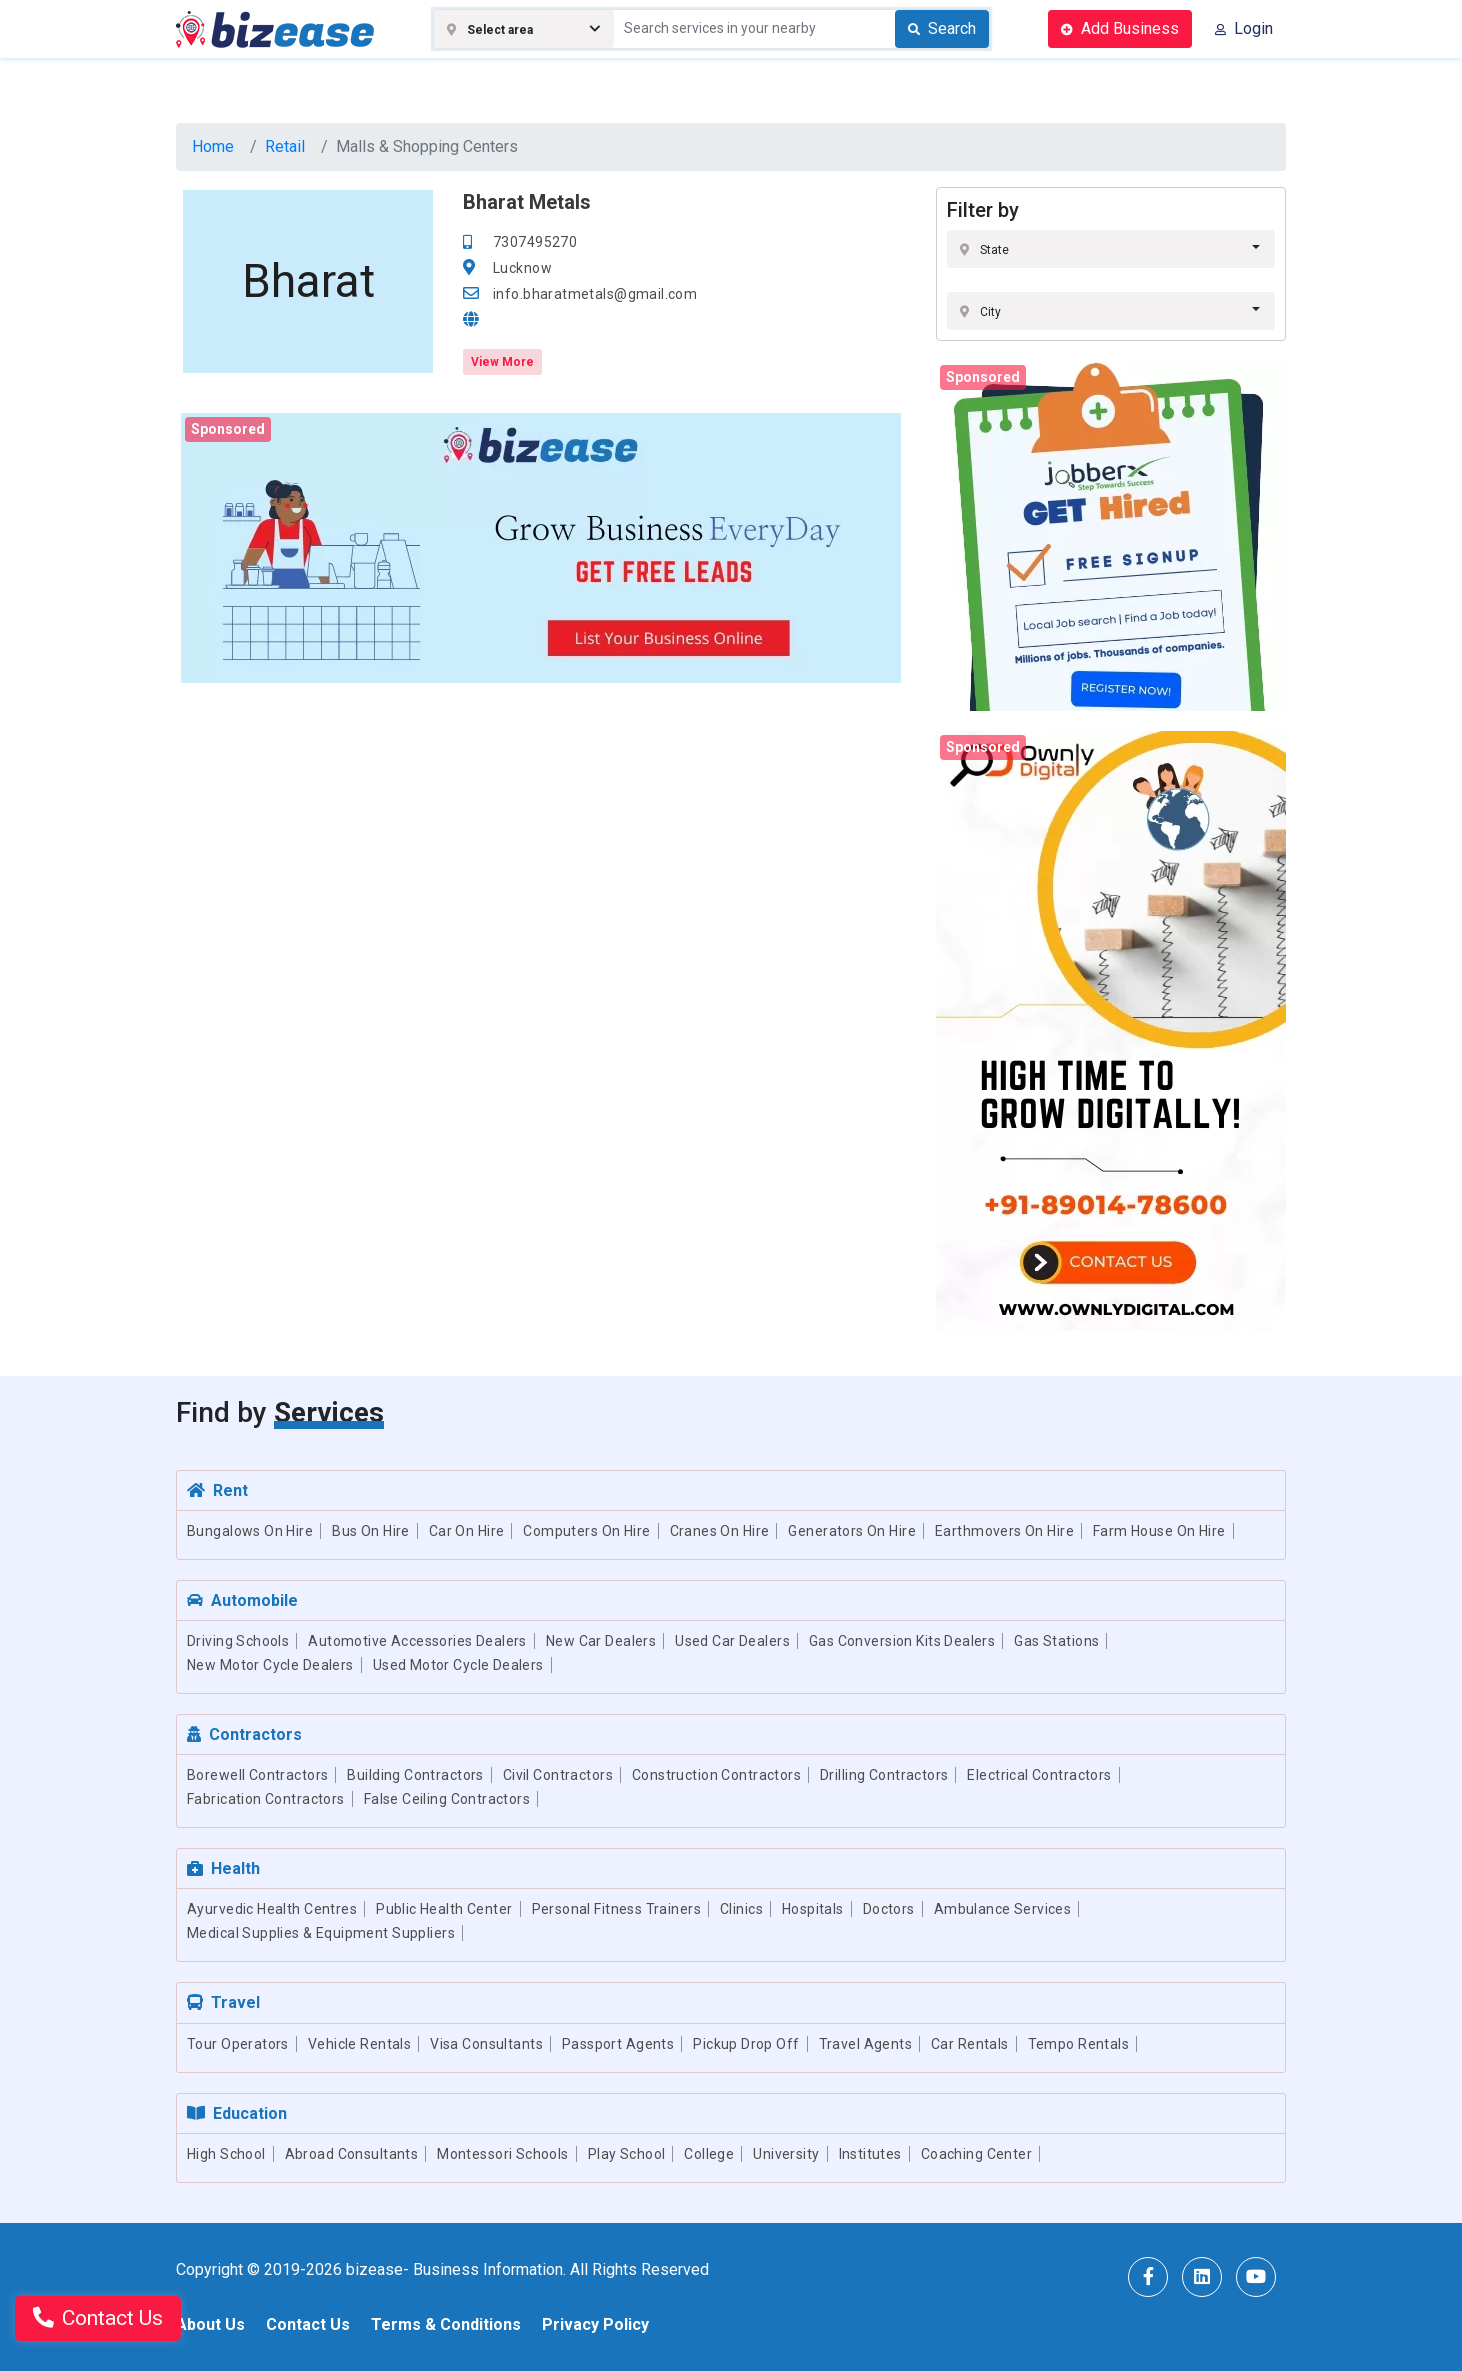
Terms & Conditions (446, 2324)
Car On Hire (467, 1531)
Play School (627, 2154)
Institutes (870, 2154)
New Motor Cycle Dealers (270, 1665)
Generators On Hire (852, 1531)
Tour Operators (238, 2044)
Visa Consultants (486, 2044)
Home (213, 146)
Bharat (308, 281)
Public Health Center (444, 1909)
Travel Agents (865, 2044)
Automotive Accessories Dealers (417, 1641)
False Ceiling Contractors (447, 1799)
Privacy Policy (595, 2324)
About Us (210, 2324)
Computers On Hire (586, 1531)
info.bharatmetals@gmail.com (595, 294)
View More (502, 362)
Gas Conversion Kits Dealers (902, 1641)
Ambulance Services (1003, 1909)
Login (1244, 28)
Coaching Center (976, 2154)
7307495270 (535, 242)
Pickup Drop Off (746, 2044)
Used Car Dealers (732, 1641)
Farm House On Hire (1159, 1531)
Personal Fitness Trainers (617, 1909)
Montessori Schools (503, 2154)
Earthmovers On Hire (1004, 1531)
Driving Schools (238, 1641)
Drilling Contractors (884, 1775)
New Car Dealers (601, 1641)
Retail (285, 146)
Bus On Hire (371, 1531)
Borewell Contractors (257, 1775)
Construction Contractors (716, 1775)
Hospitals (813, 1909)
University (786, 2154)
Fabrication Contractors (266, 1799)
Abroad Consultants (352, 2154)
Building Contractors (415, 1775)
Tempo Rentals (1078, 2044)
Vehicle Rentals (359, 2044)
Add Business (1120, 28)
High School (226, 2154)
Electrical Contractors (1039, 1775)
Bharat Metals (527, 202)
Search (942, 28)
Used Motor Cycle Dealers (458, 1665)
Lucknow (522, 268)
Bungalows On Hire (250, 1531)
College (709, 2154)
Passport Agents (618, 2044)
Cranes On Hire (720, 1531)
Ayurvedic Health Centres (272, 1909)
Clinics (741, 1909)
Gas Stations (1056, 1641)
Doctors (889, 1909)
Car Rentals (970, 2044)
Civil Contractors (558, 1775)
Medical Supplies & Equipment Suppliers (321, 1933)
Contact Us (308, 2324)
